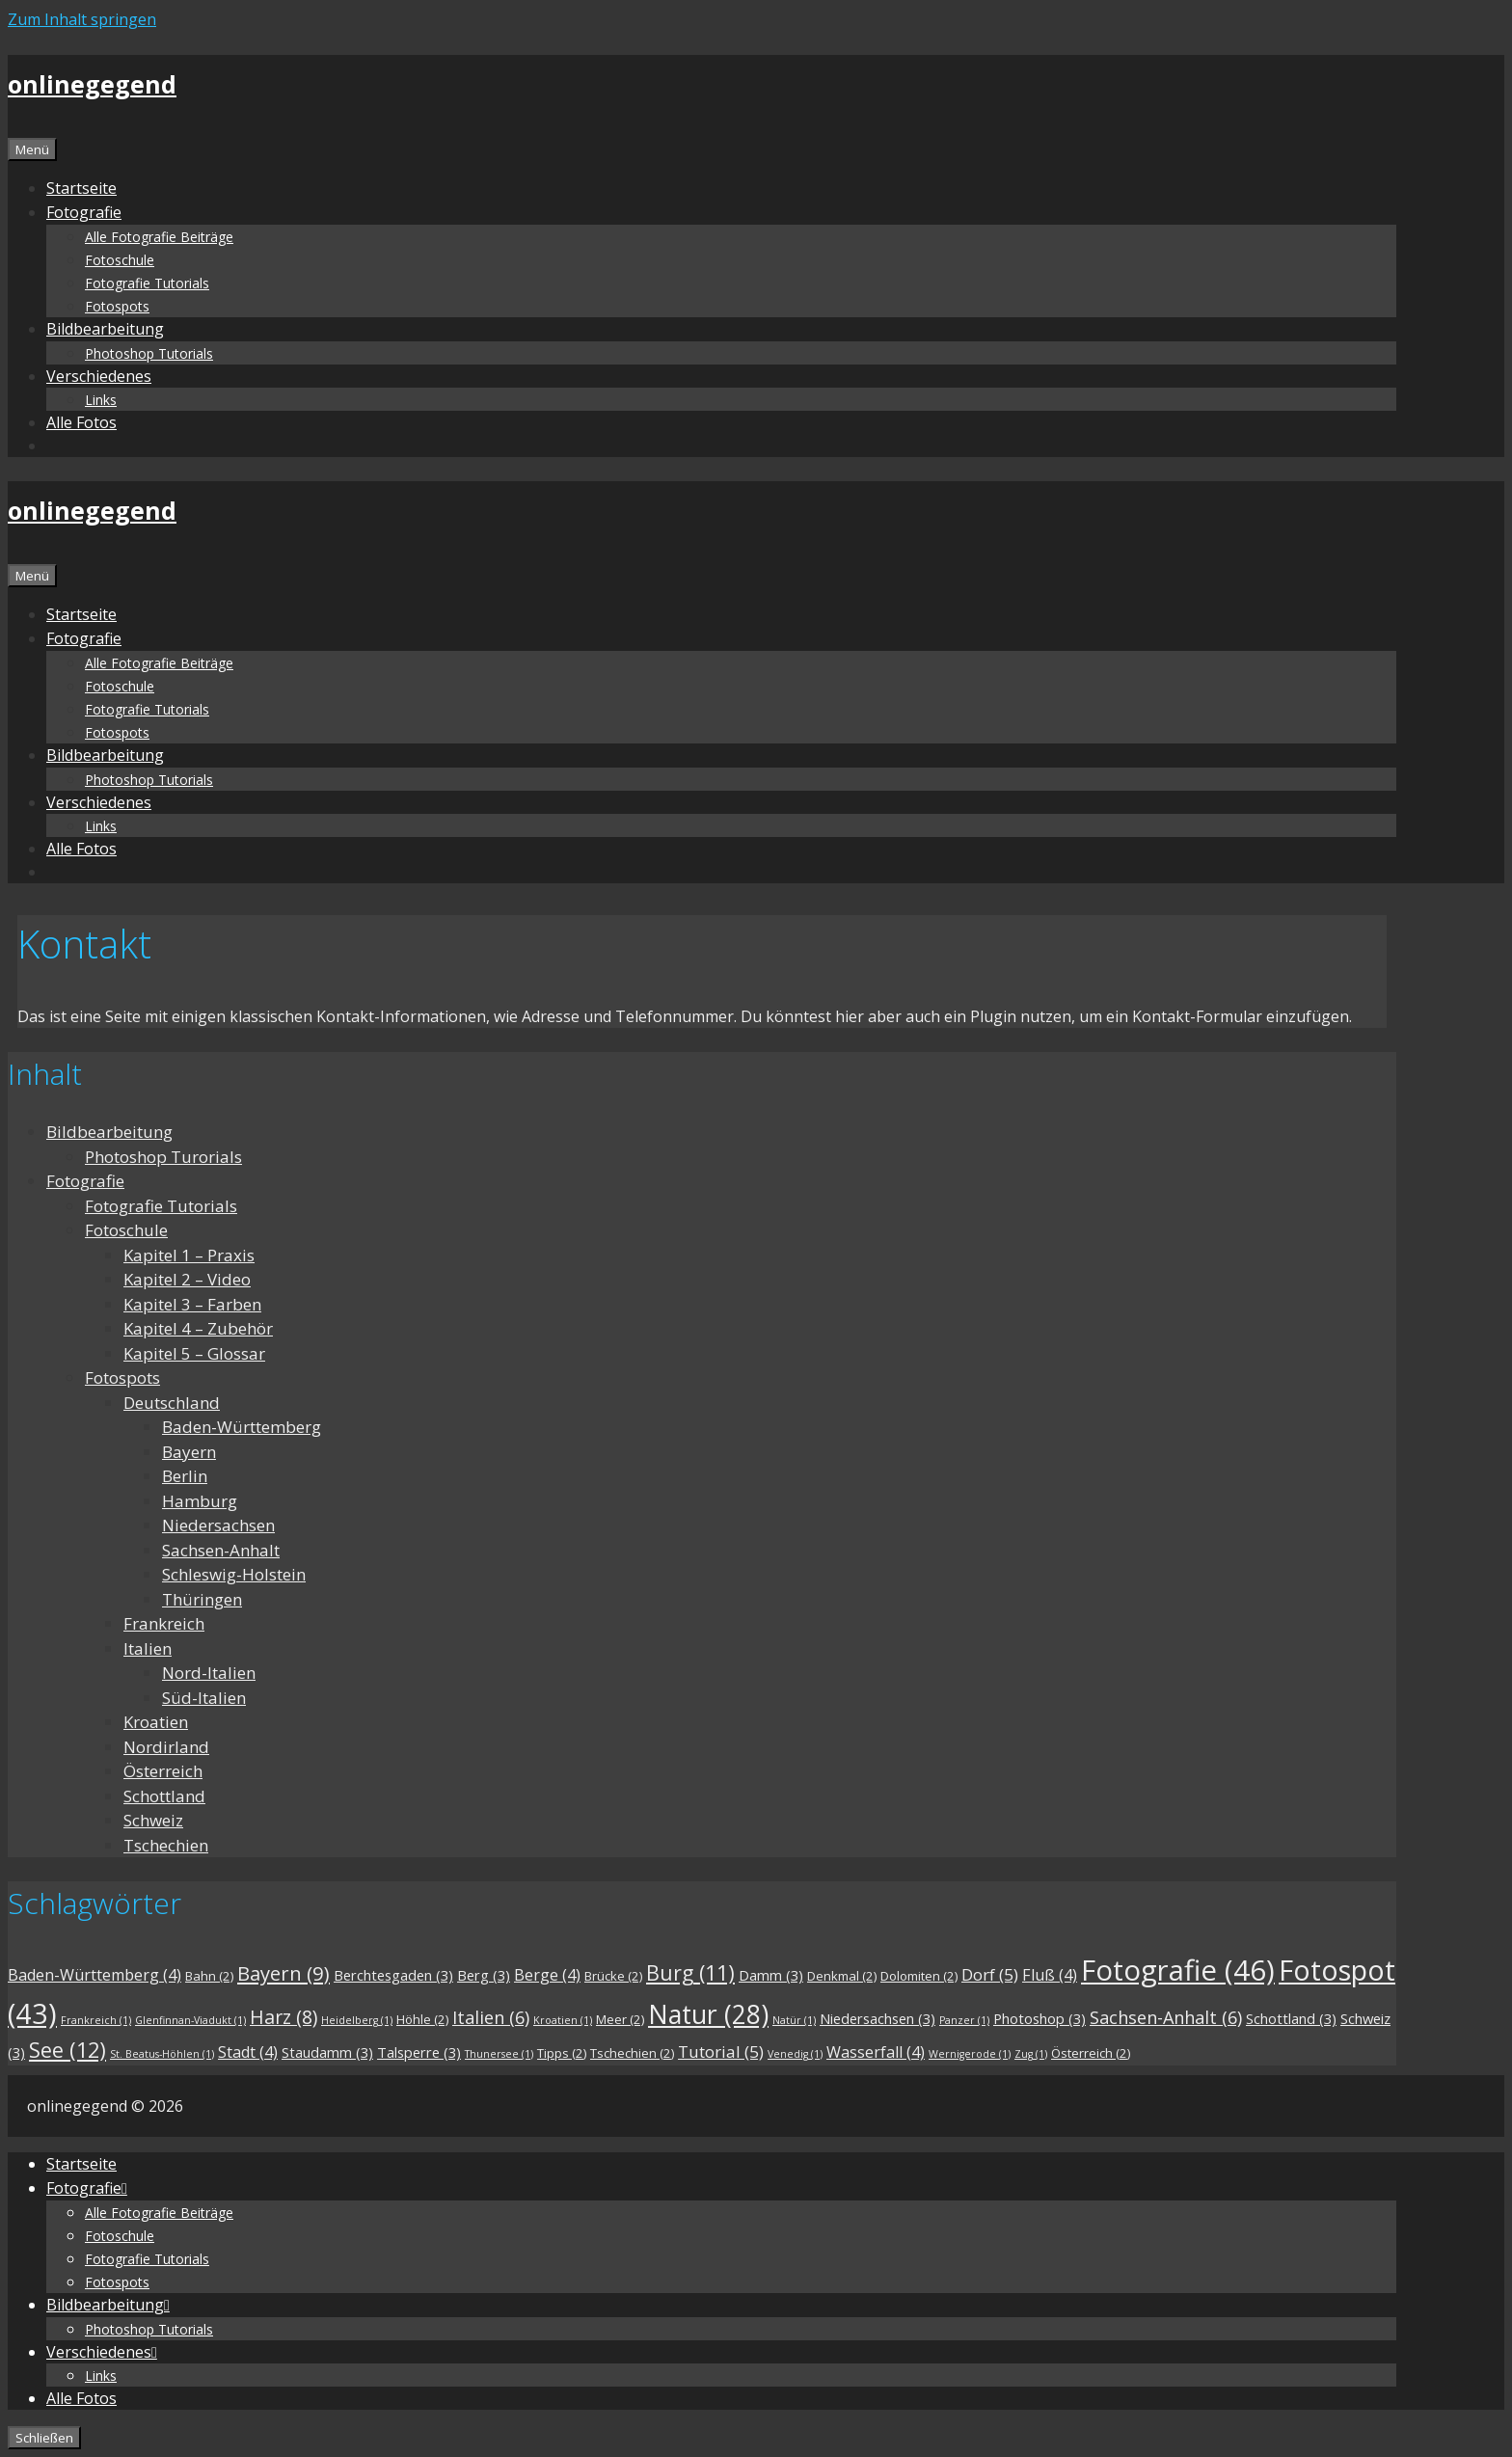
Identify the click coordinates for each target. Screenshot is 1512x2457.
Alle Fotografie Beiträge (159, 237)
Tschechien (165, 1845)
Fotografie (85, 1181)
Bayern (189, 1452)
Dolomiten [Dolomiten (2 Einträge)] (919, 1975)
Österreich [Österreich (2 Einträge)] (1090, 2053)
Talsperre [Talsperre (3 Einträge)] (419, 2052)
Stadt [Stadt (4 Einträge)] (248, 2052)
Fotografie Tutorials (147, 283)
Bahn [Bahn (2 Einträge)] (209, 1975)
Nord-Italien (209, 1672)
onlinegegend (92, 84)
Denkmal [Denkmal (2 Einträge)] (842, 1975)
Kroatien (155, 1722)
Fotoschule (119, 260)
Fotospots (117, 306)
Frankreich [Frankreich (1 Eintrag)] (96, 2020)
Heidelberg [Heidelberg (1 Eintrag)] (356, 2020)
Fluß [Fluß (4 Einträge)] (1049, 1974)
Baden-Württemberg (241, 1427)
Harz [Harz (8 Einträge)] (283, 2017)
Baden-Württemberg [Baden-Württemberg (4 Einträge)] (94, 1974)
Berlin (184, 1476)
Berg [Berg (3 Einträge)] (483, 1974)
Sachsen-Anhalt (221, 1550)
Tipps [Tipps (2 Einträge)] (561, 2053)
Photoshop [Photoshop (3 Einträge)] (1039, 2018)
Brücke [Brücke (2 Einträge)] (613, 1975)
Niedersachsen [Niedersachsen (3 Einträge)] (877, 2018)
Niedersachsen (218, 1525)
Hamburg (199, 1501)
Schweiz (153, 1820)
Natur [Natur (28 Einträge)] (708, 2014)
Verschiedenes (98, 376)
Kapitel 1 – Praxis (189, 1255)
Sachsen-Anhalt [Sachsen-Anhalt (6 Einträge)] (1166, 2017)
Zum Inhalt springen (82, 19)
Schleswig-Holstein (234, 1574)
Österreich (162, 1771)
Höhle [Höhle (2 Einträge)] (422, 2019)
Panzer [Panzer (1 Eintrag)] (964, 2020)
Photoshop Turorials (163, 1157)
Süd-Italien (204, 1698)
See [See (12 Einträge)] (67, 2050)
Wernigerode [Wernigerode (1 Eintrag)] (970, 2054)
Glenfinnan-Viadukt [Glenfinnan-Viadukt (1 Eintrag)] (190, 2020)
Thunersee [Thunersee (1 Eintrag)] (499, 2054)
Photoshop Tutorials (149, 353)
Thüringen (202, 1599)
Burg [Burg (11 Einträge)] (690, 1972)
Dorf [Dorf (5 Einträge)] (989, 1974)
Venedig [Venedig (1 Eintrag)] (795, 2054)
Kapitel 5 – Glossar (194, 1353)
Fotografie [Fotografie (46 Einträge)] (1178, 1970)
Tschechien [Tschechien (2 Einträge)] (632, 2053)
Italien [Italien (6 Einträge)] (490, 2017)
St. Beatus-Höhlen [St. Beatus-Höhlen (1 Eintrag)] (162, 2054)
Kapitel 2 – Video (187, 1279)
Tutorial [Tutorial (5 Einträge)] (721, 2051)
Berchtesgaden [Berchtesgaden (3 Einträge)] (393, 1974)
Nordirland (166, 1747)
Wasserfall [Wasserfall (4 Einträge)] (875, 2052)
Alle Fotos (81, 422)
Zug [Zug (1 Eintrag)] (1030, 2054)
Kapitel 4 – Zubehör (198, 1328)
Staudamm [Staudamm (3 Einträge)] (327, 2052)
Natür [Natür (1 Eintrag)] (794, 2020)
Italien (147, 1648)
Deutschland (171, 1402)
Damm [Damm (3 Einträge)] (771, 1974)
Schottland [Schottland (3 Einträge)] (1291, 2018)
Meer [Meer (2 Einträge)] (620, 2019)
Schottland (164, 1796)
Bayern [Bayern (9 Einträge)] (283, 1972)
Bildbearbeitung (109, 1131)
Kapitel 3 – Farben (192, 1304)
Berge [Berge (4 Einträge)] (547, 1974)
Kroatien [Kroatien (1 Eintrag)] (562, 2020)
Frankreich (163, 1623)
